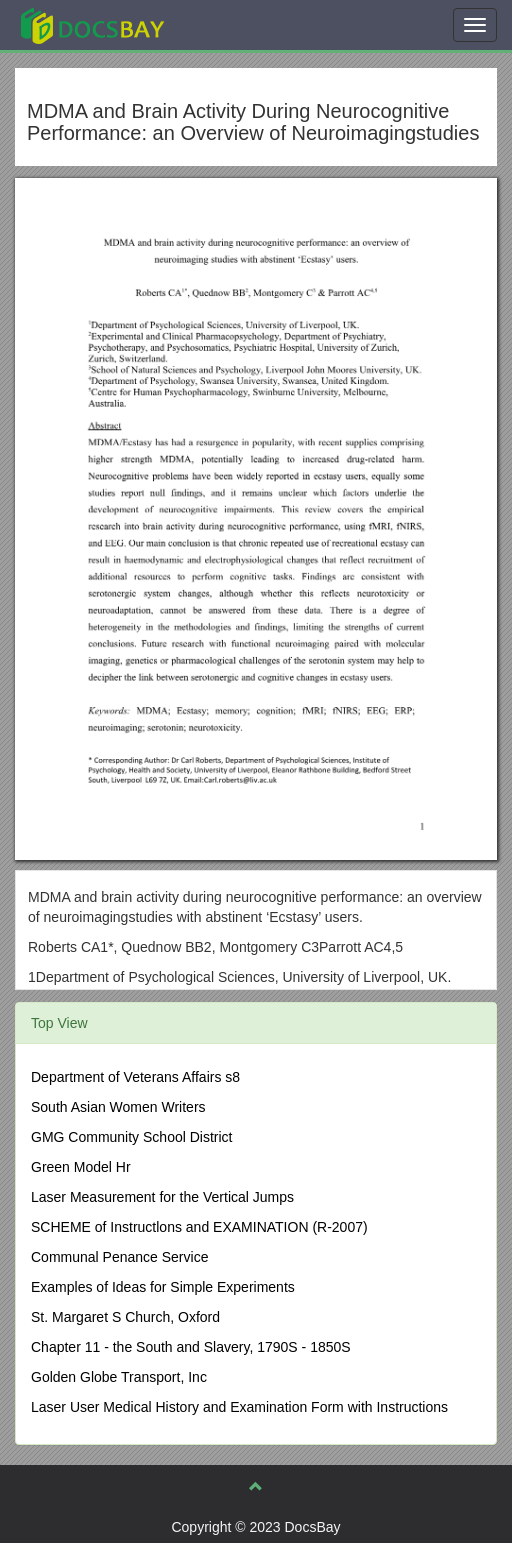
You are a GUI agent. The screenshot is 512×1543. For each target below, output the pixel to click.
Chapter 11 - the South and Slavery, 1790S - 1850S (191, 1347)
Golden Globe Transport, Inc (119, 1377)
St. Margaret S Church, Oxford (125, 1317)
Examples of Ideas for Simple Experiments (163, 1287)
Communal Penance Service (119, 1257)
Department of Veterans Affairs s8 (135, 1077)
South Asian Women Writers (118, 1107)
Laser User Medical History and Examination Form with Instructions (239, 1407)
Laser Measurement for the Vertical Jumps (162, 1197)
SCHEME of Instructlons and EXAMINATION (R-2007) (199, 1227)
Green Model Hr (81, 1167)
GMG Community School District (131, 1137)
